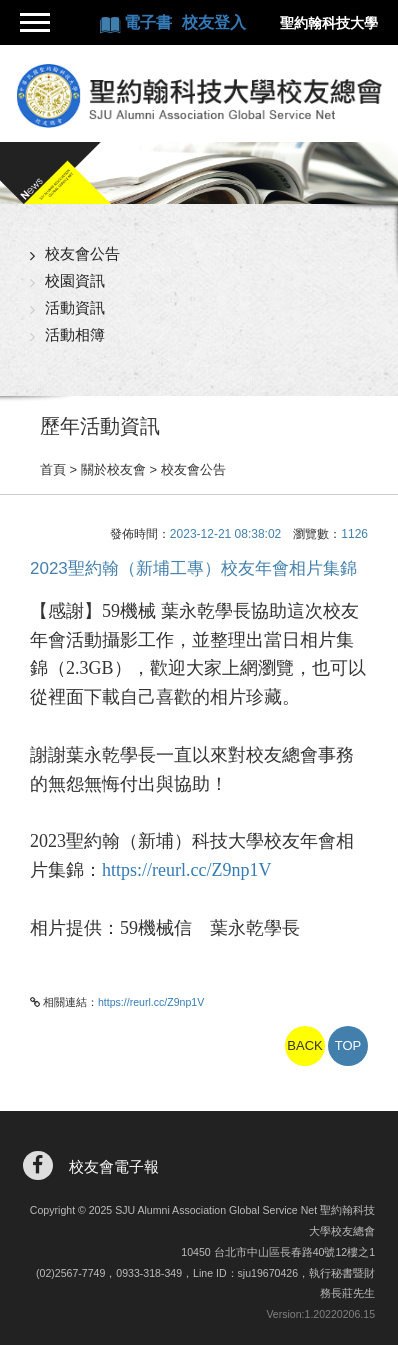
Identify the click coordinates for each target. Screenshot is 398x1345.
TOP (348, 1045)
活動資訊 (75, 307)
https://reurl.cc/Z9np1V (186, 870)
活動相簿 (75, 334)
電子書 (150, 22)
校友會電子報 (114, 1166)
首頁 (53, 469)
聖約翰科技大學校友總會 (199, 96)
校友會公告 (82, 253)
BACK (304, 1045)
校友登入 (214, 22)
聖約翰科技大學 (329, 23)
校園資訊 (75, 280)
